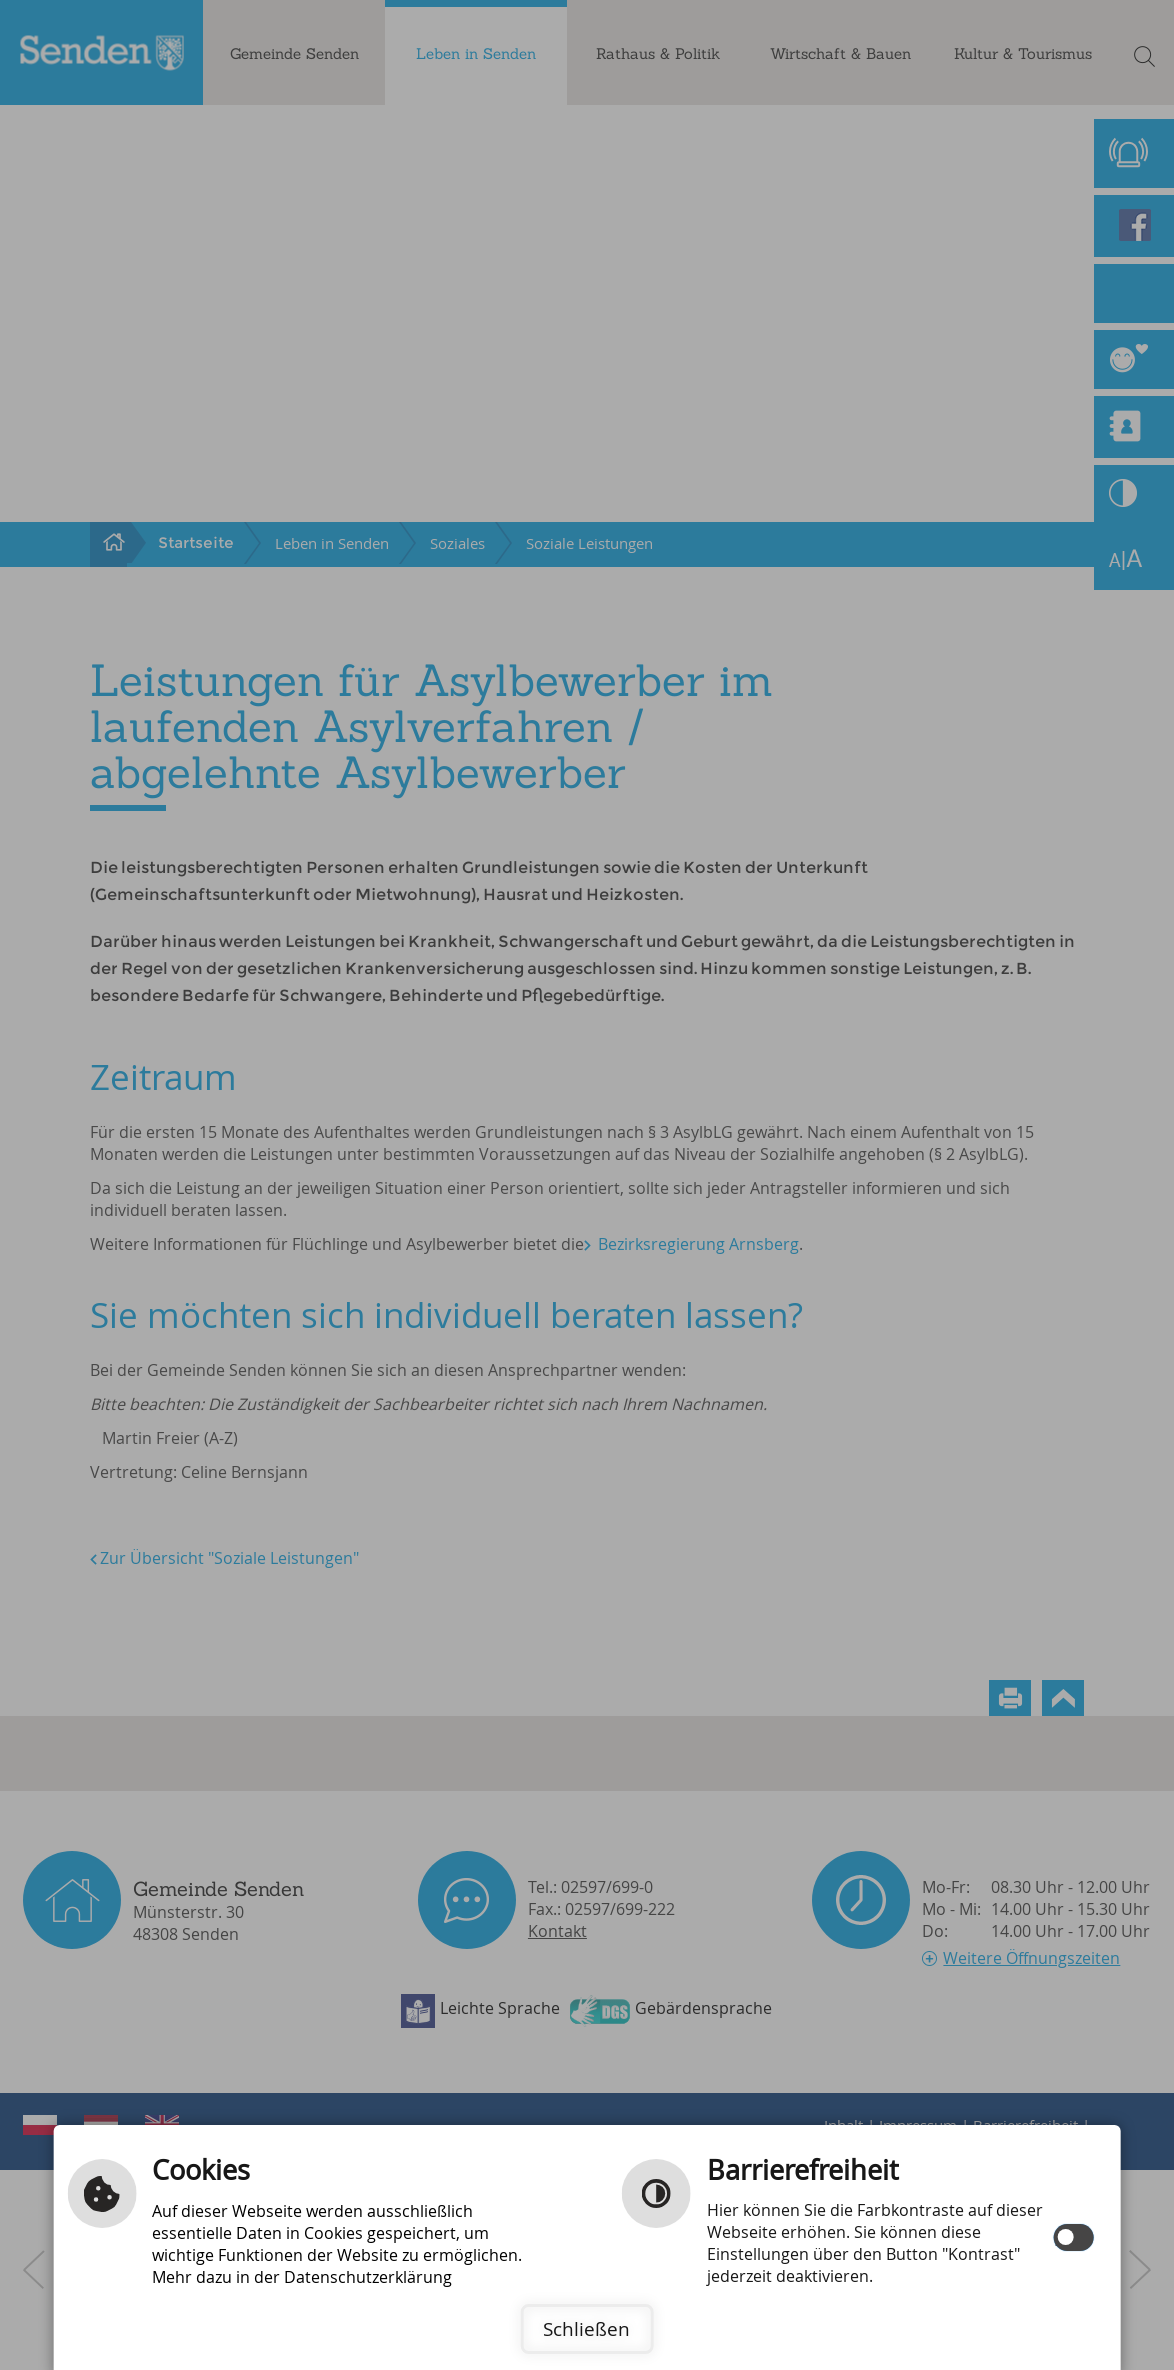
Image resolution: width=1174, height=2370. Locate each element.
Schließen (586, 2329)
